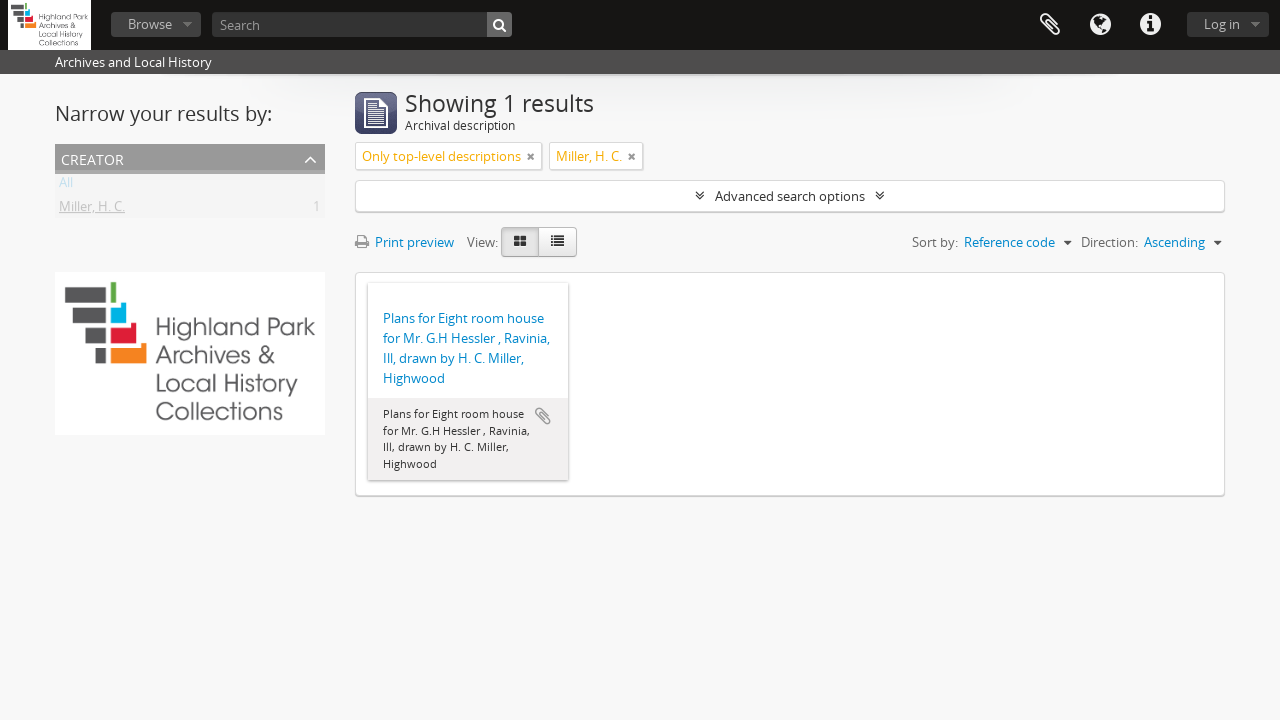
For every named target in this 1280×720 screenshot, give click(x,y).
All (66, 186)
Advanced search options (790, 196)
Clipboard (1050, 25)
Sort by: (935, 242)
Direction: (1109, 242)
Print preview (404, 242)
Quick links (1150, 25)
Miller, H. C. (92, 210)
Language (1100, 25)
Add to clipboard (543, 416)
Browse (150, 24)
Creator (92, 157)
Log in (1222, 24)
